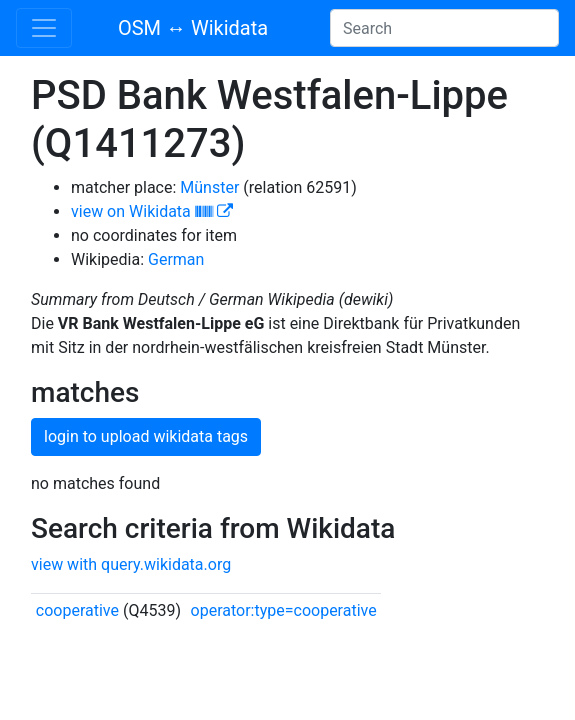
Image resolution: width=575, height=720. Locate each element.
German (176, 259)
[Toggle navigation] (44, 28)
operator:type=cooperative (284, 610)
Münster (209, 187)
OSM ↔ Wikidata (193, 28)
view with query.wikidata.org (131, 564)
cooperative (77, 610)
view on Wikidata (152, 211)
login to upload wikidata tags (146, 436)
